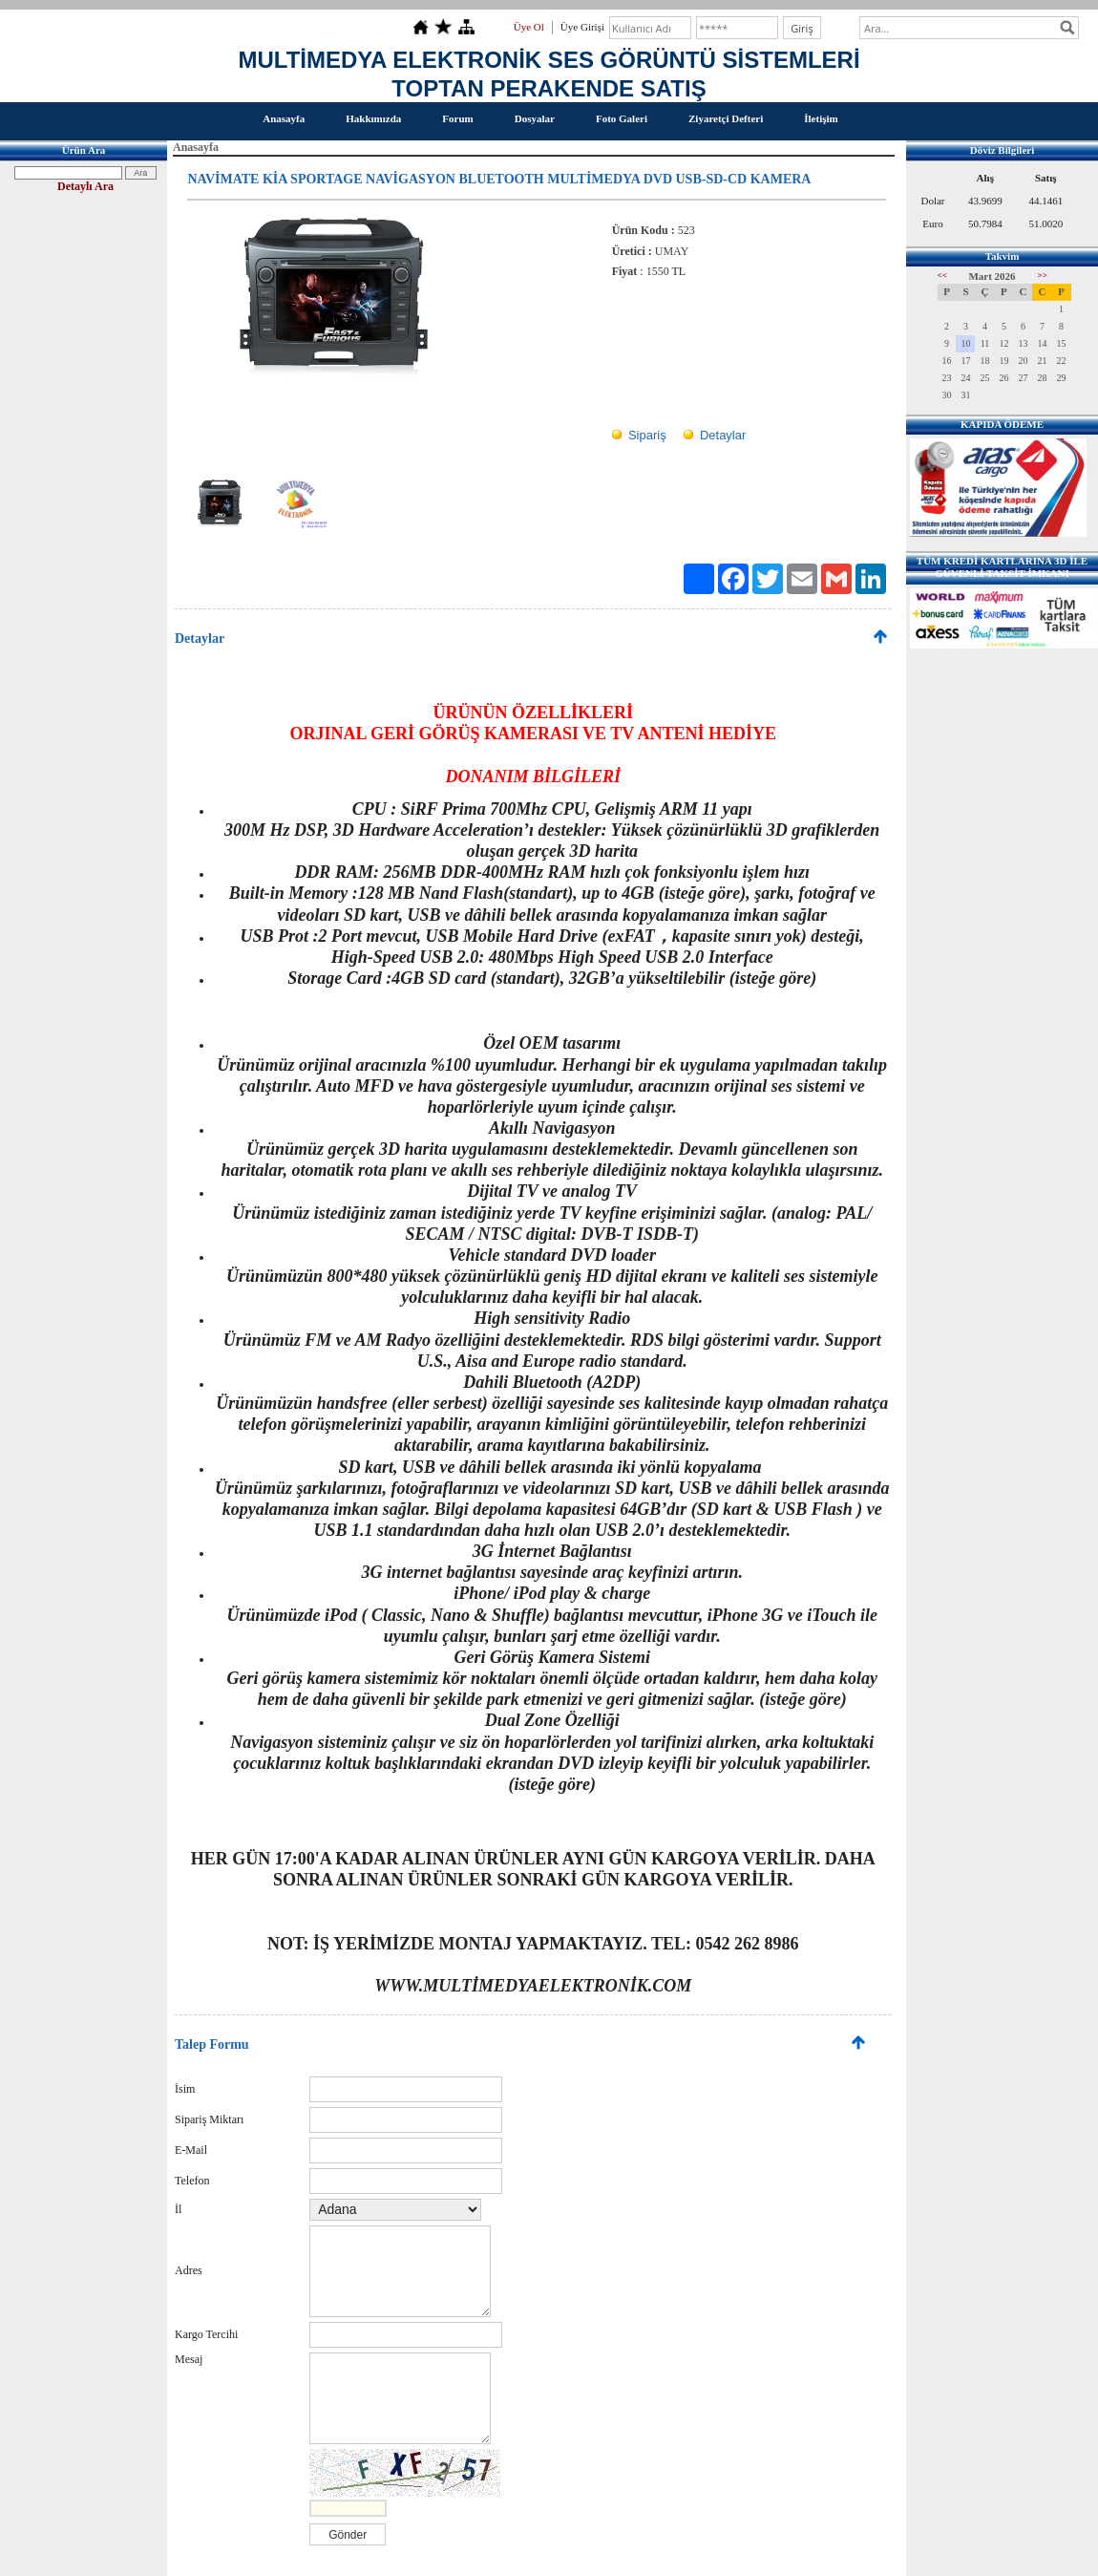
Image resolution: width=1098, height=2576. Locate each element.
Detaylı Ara (85, 186)
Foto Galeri (621, 118)
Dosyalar (535, 118)
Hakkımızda (373, 118)
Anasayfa (284, 118)
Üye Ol (529, 26)
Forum (457, 118)
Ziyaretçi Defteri (725, 118)
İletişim (820, 118)
